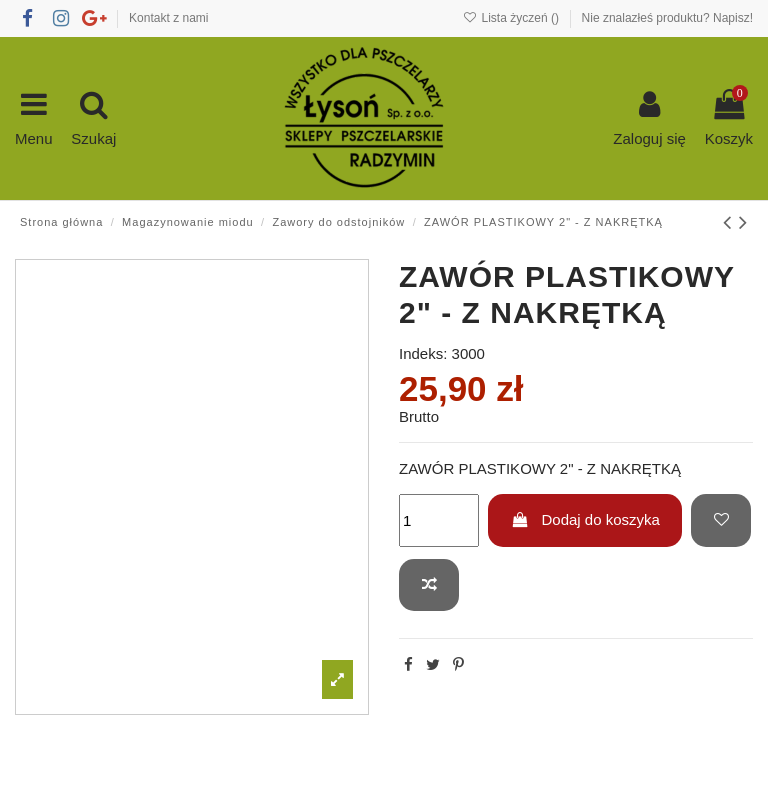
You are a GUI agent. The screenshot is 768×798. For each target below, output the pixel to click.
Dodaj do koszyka (585, 519)
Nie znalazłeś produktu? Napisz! (667, 18)
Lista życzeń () (512, 18)
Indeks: (423, 353)
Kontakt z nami (168, 18)
